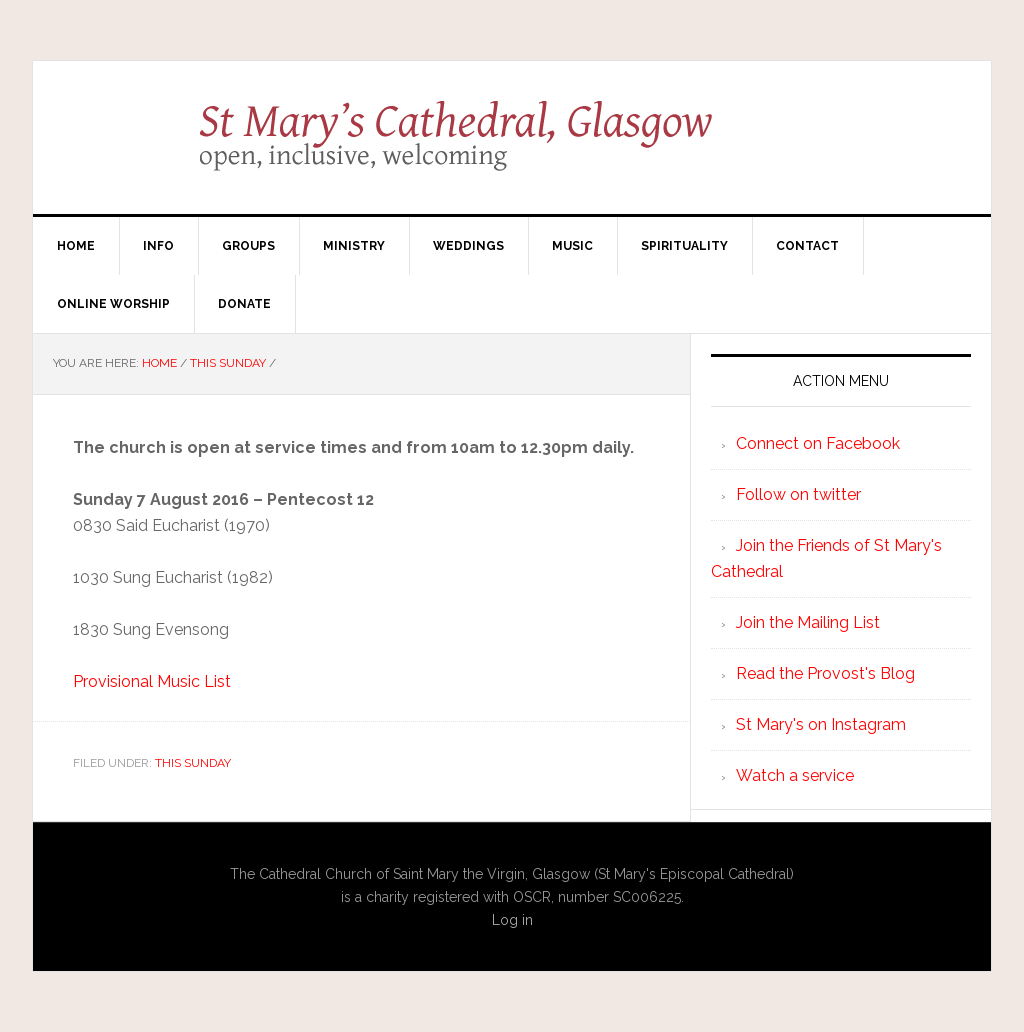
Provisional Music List (152, 681)
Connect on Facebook (818, 443)
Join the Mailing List (808, 622)
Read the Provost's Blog (825, 673)
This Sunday (193, 763)
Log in (512, 920)
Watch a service (795, 775)
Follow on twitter (798, 494)
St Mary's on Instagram (821, 724)
